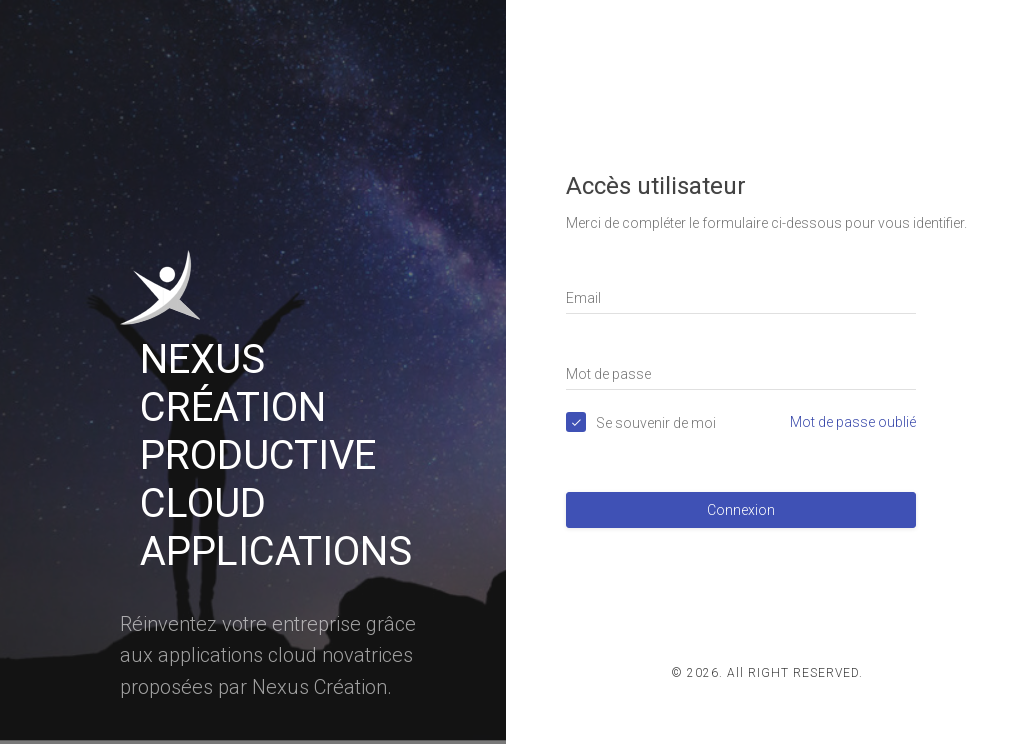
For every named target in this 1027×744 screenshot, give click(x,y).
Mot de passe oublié (853, 422)
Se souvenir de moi (656, 423)
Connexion (741, 510)
